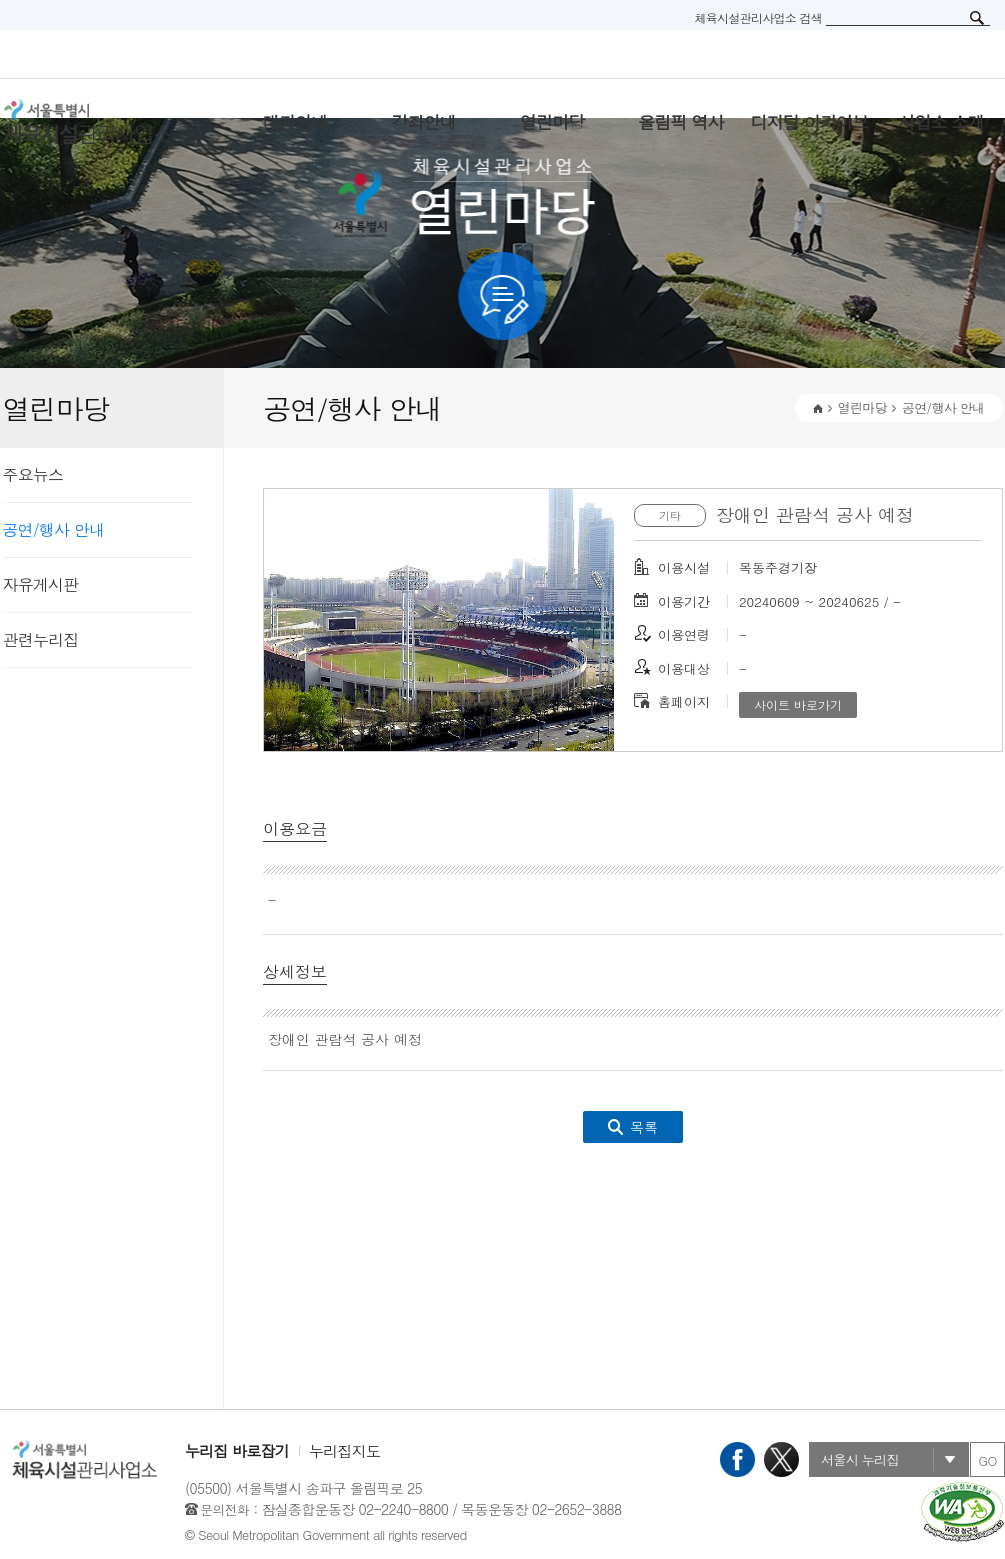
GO (987, 1460)
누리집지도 (344, 1450)
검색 (977, 18)
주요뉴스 (33, 474)
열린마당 (862, 407)
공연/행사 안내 (54, 529)
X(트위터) (781, 1459)
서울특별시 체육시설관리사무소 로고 (113, 122)
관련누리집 (41, 639)
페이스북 (737, 1459)
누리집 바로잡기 (237, 1450)
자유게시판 (41, 584)
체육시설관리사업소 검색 (758, 17)
